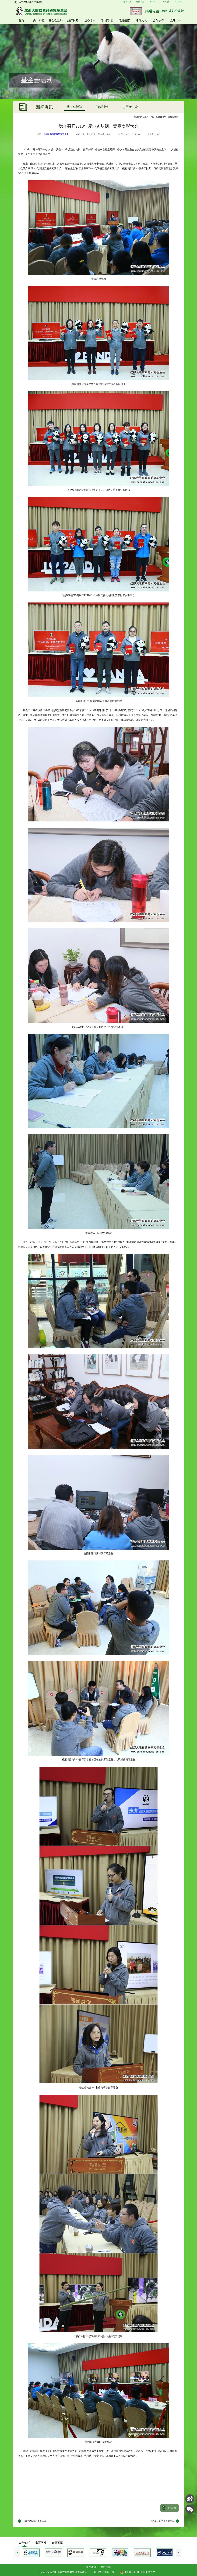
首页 (21, 20)
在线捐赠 (106, 2567)
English (153, 1)
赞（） (172, 2508)
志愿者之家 (130, 107)
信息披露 (124, 20)
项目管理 (107, 20)
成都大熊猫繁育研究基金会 (56, 134)
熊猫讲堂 (102, 107)
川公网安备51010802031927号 (137, 2572)
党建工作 (175, 20)
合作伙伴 (158, 20)
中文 (152, 117)
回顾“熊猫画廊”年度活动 (34, 2521)
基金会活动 (56, 20)
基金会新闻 (74, 107)
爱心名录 (90, 20)
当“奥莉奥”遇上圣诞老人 (162, 2521)
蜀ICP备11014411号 (103, 2572)
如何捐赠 (72, 20)
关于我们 (38, 20)
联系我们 (91, 2567)
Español (178, 1)
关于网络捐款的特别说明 (30, 2)
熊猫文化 (141, 20)
